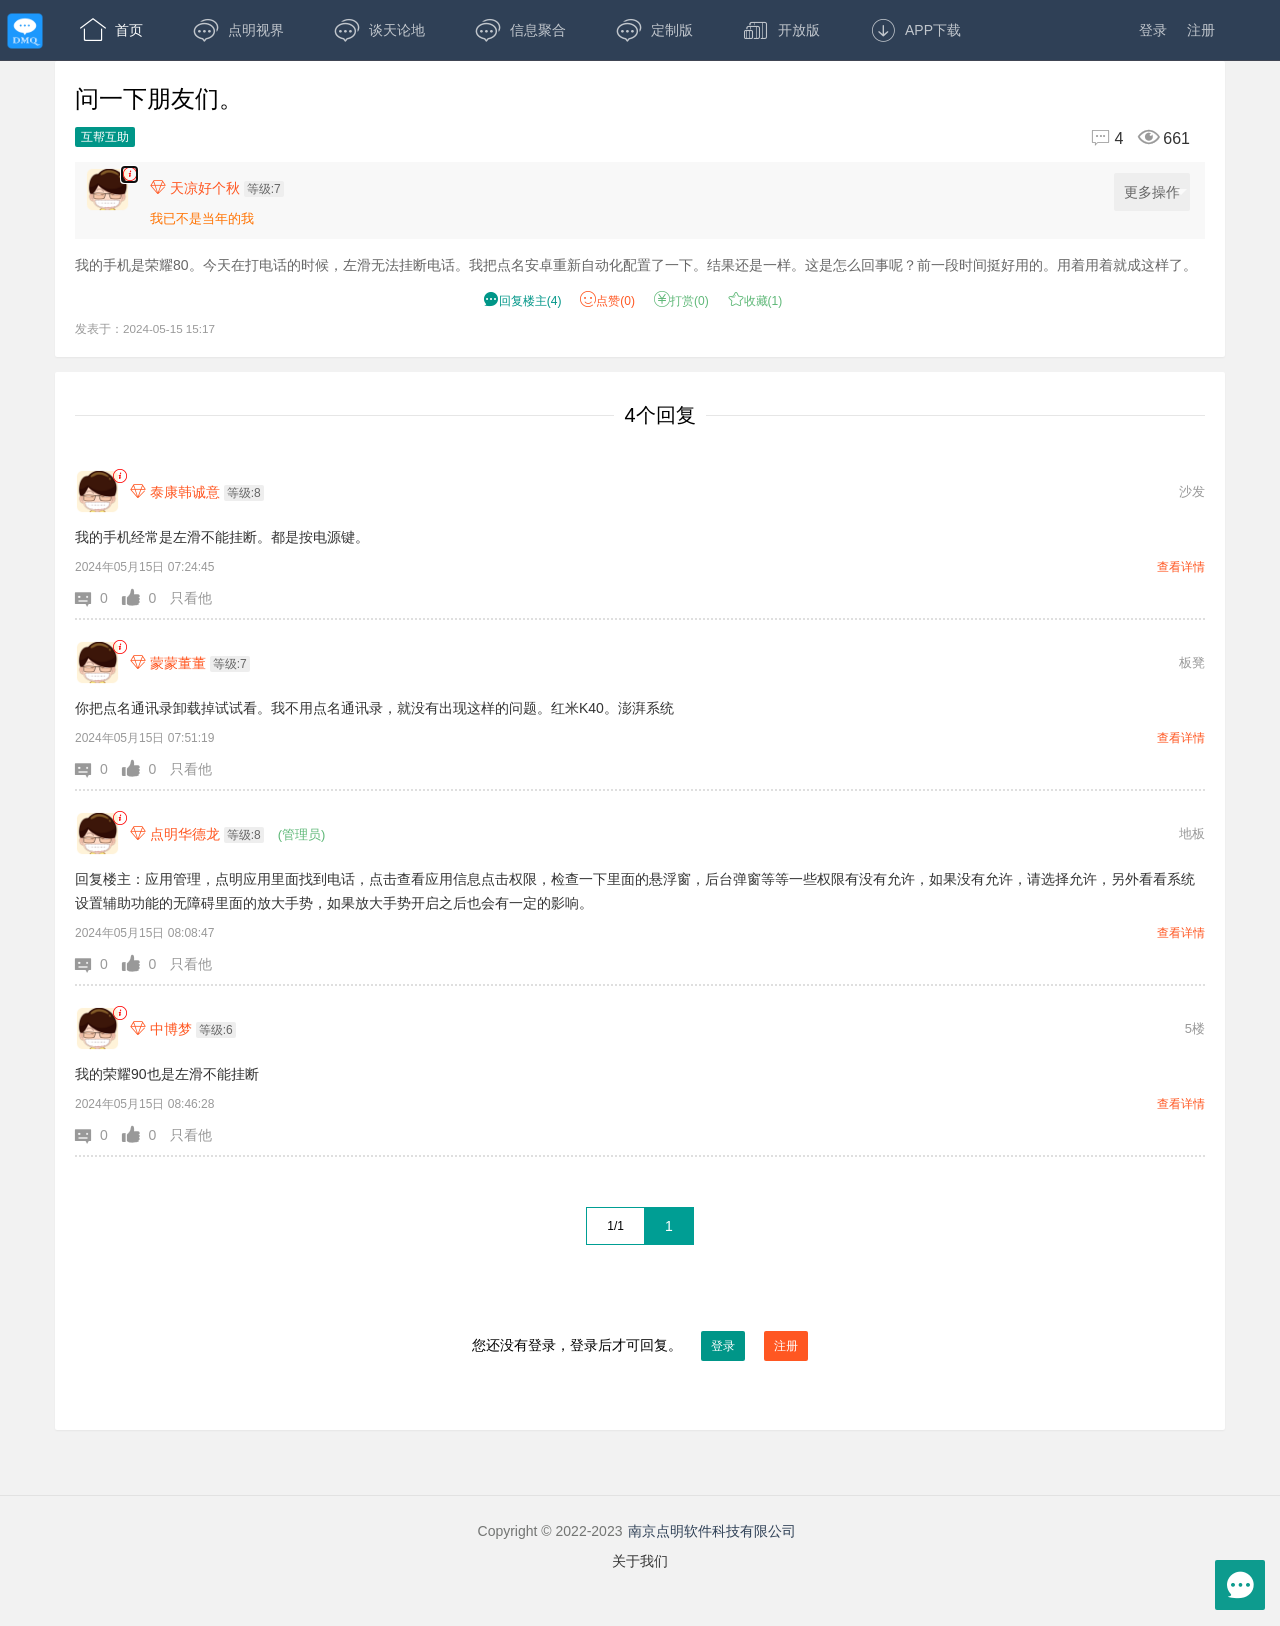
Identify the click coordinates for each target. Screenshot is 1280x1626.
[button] (98, 598)
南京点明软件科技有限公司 (712, 1531)
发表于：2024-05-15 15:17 (145, 328)
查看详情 (1181, 567)
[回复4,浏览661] (1132, 138)
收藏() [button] (755, 301)
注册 (1201, 30)
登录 (1153, 30)
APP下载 (915, 30)
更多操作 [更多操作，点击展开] (1155, 192)
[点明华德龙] (97, 833)
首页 (111, 30)
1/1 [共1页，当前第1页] (615, 1226)
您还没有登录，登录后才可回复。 (640, 1346)
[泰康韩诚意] (97, 491)
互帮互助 (105, 137)
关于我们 (640, 1561)
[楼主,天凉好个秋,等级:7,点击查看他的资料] (222, 188)
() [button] (522, 301)
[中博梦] (97, 1028)
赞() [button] (607, 301)
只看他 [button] (191, 598)
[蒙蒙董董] (97, 662)
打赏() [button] (681, 301)
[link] (119, 476)
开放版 (781, 30)
